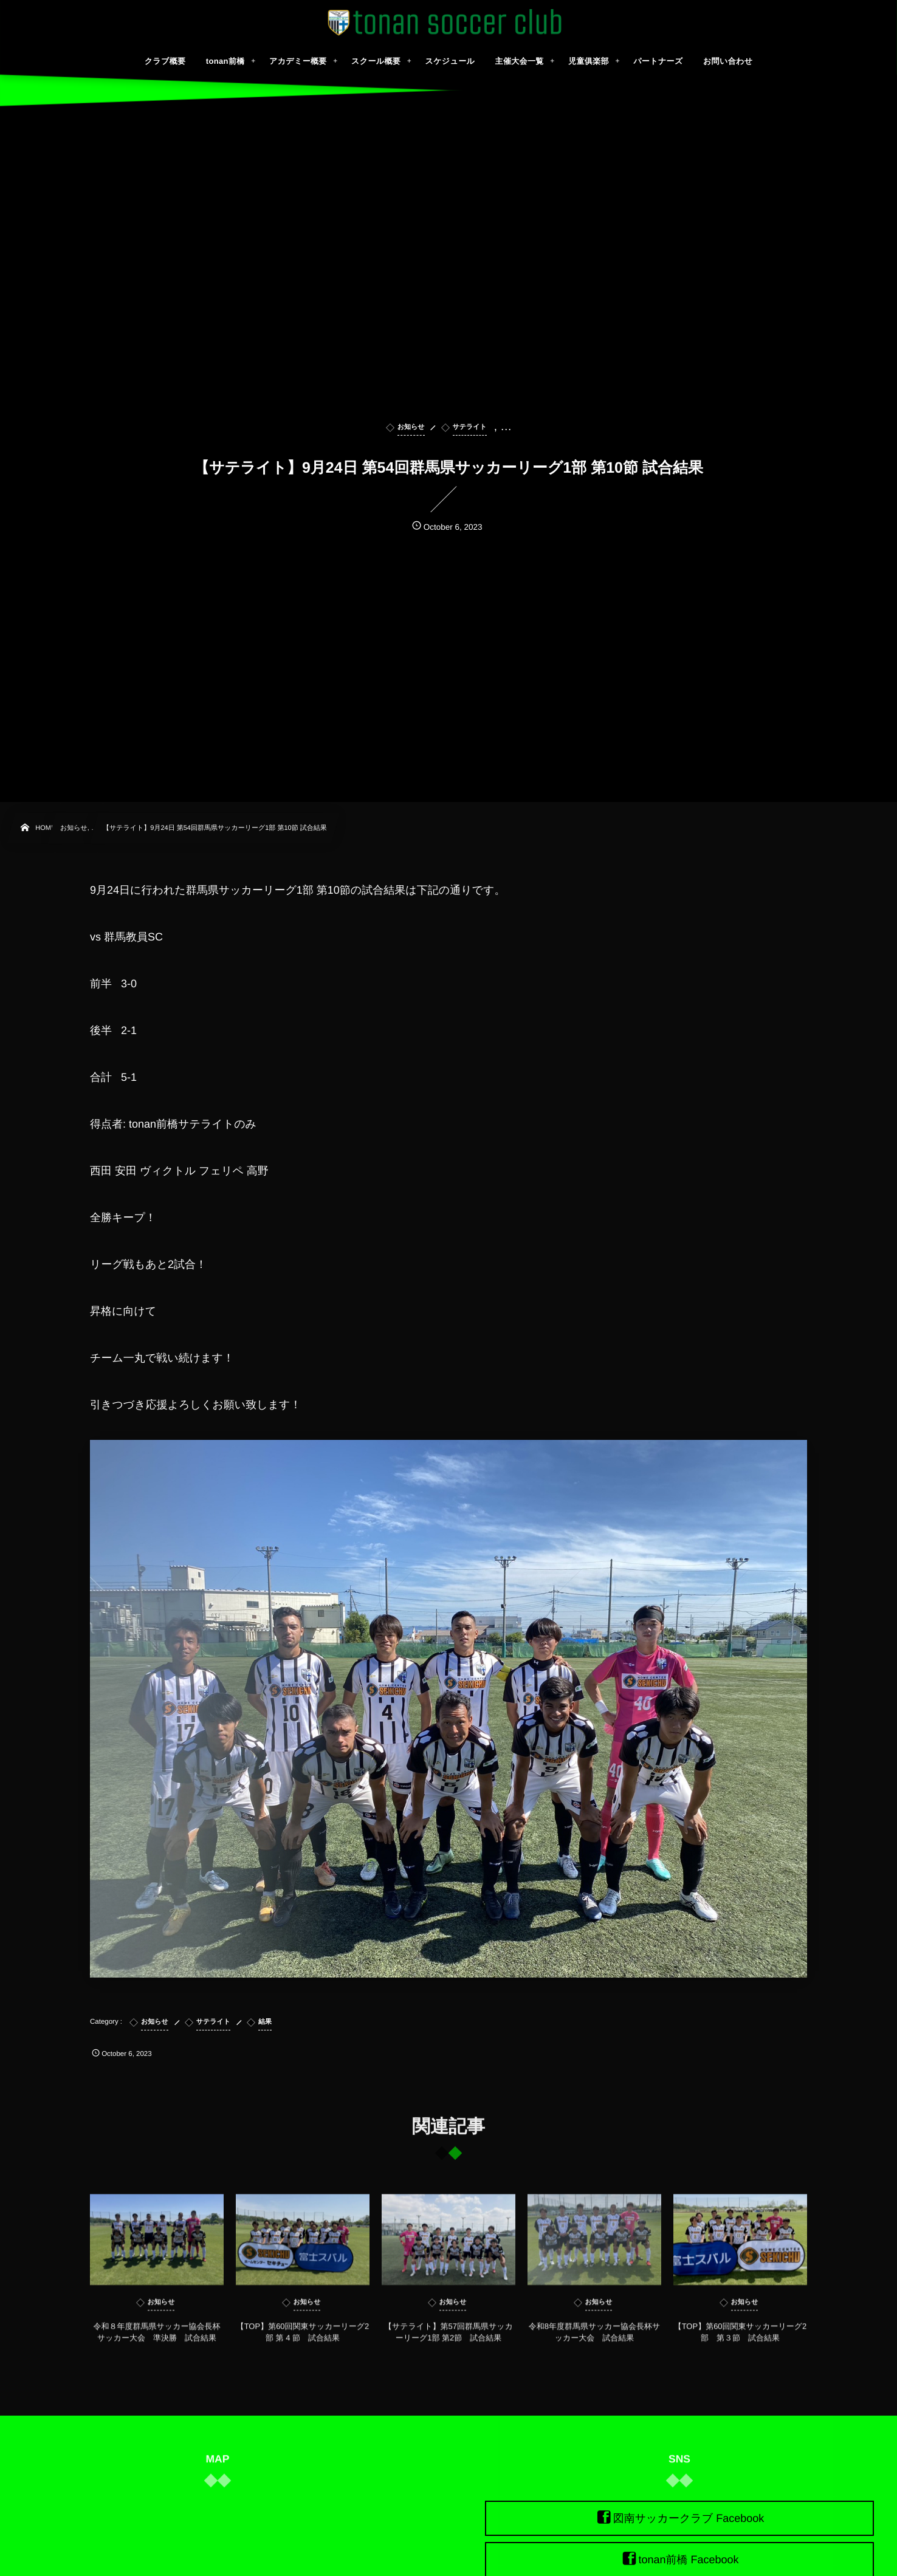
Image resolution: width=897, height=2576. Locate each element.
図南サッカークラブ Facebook (689, 2518)
